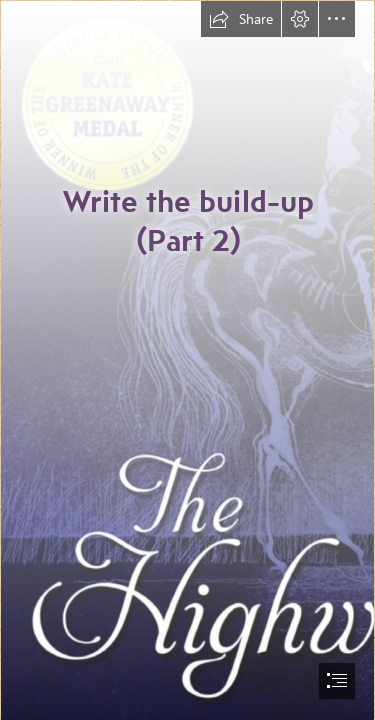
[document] (187, 360)
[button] (241, 19)
